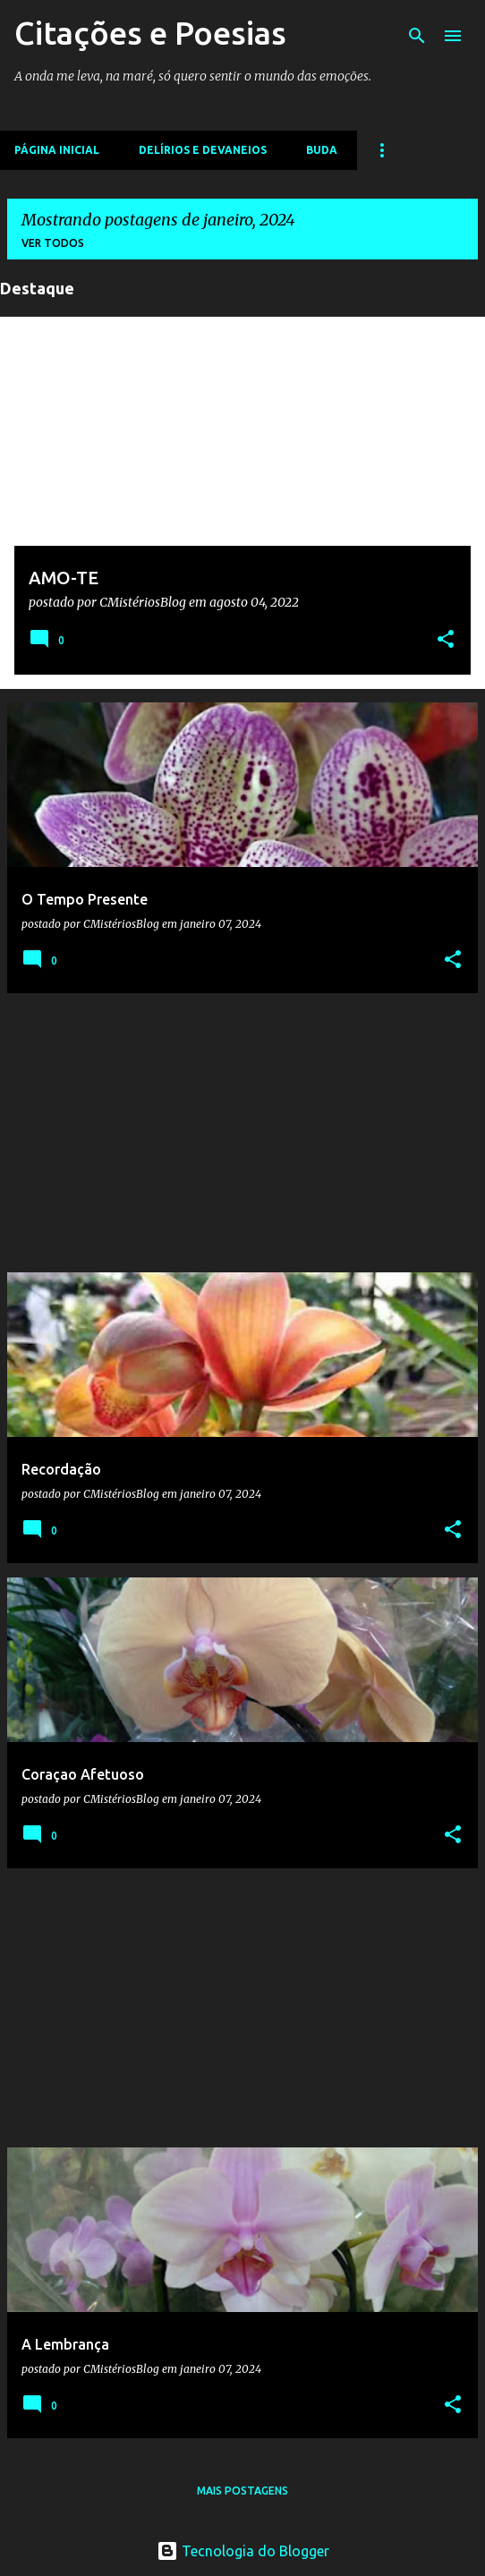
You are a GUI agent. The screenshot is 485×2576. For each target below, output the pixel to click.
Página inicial (56, 150)
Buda (321, 150)
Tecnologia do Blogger (243, 2551)
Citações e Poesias (150, 32)
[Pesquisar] (417, 35)
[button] (445, 640)
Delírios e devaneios (203, 150)
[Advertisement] (242, 1132)
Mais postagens (242, 2490)
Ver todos (52, 243)
